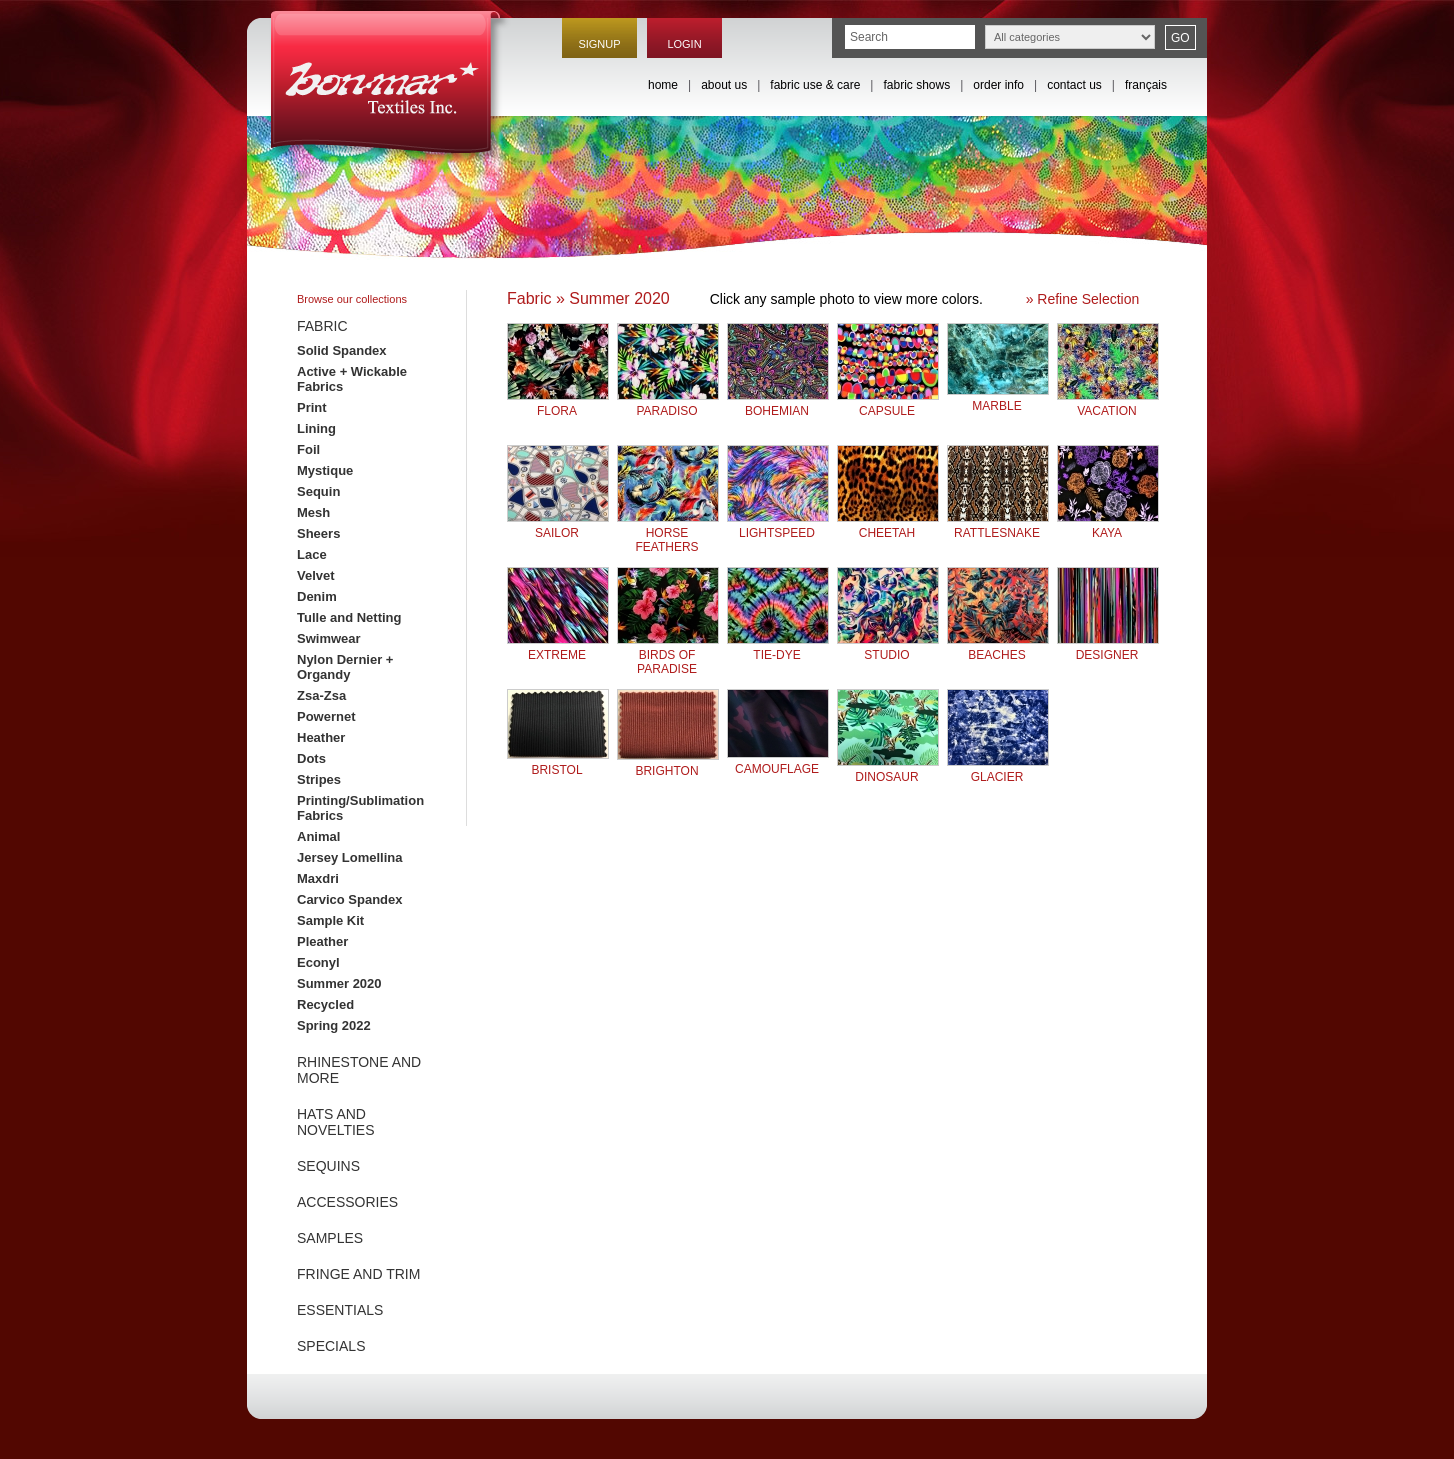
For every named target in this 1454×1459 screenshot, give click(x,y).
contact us (1074, 85)
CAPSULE (888, 403)
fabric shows (916, 85)
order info (998, 85)
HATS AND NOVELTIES (336, 1122)
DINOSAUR (888, 769)
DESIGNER (1108, 647)
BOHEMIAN (778, 403)
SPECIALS (331, 1346)
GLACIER (998, 769)
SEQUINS (328, 1166)
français (1146, 85)
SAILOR (558, 525)
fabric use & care (815, 85)
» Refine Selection (1083, 299)
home (663, 85)
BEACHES (998, 647)
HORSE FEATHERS (668, 532)
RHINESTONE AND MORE (359, 1070)
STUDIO (888, 647)
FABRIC (322, 326)
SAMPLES (330, 1238)
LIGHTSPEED (778, 525)
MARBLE (998, 398)
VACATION (1108, 403)
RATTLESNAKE (998, 525)
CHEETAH (888, 525)
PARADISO (668, 403)
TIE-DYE (778, 647)
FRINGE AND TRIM (358, 1274)
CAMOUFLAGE (778, 761)
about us (724, 85)
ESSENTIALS (340, 1310)
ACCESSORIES (347, 1202)
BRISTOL (558, 762)
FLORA (558, 403)
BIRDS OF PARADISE (668, 654)
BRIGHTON (668, 763)
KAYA (1108, 525)
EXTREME (558, 647)
